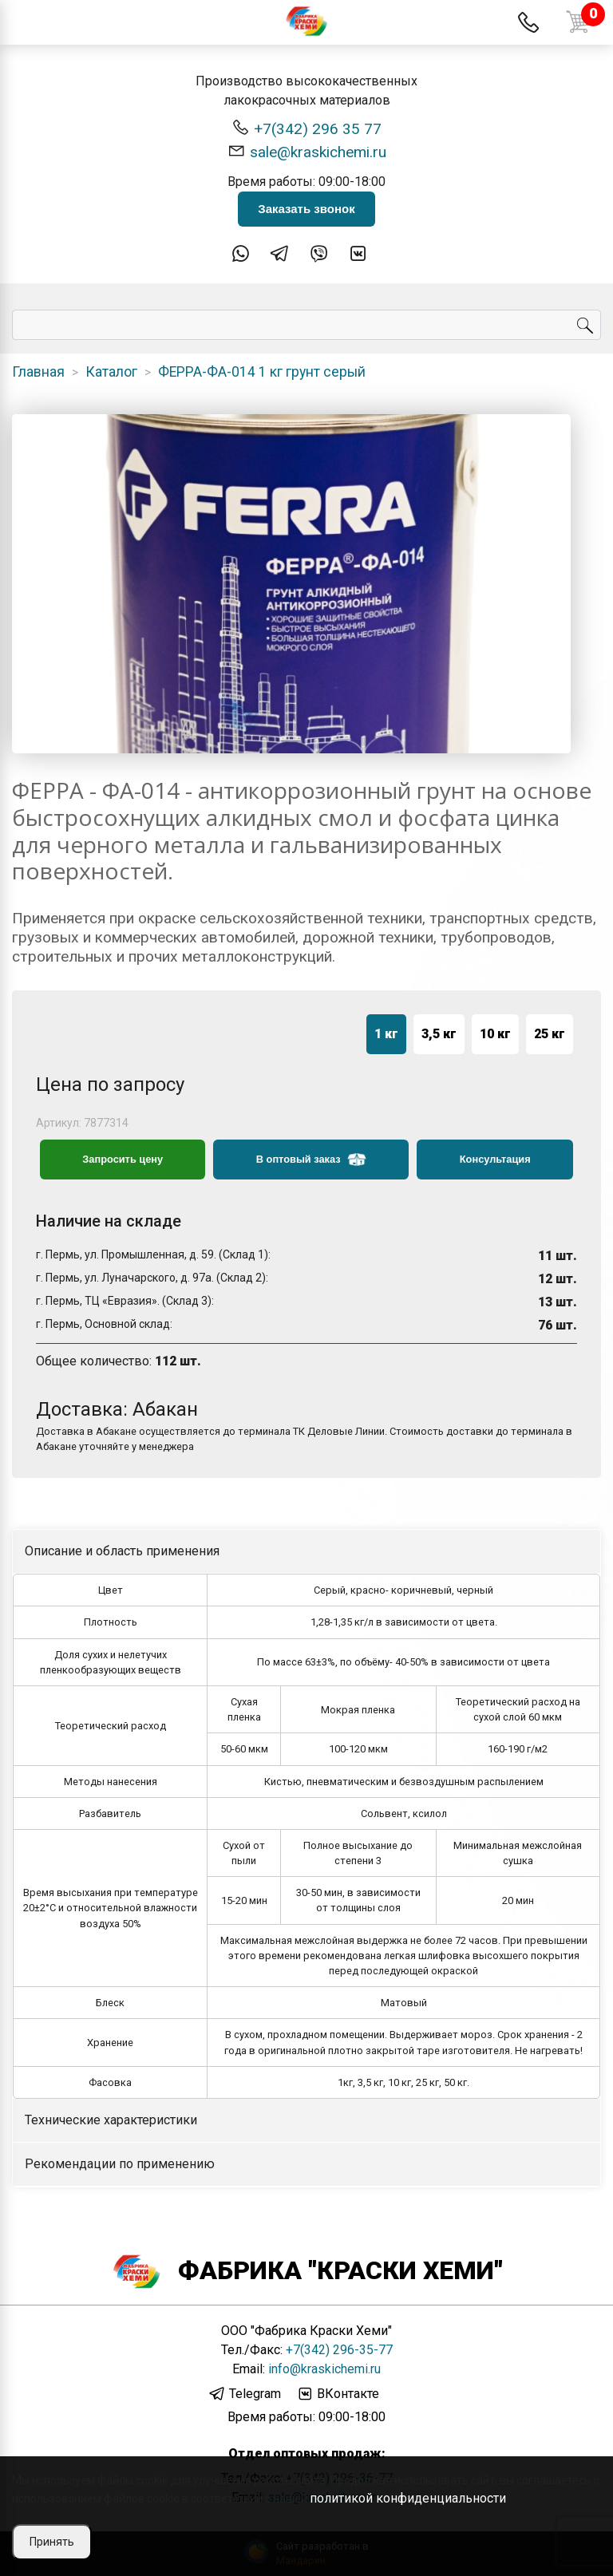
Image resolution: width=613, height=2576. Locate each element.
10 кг (495, 1033)
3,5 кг (439, 1033)
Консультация (495, 1159)
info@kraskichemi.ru (324, 2368)
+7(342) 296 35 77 (306, 128)
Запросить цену (122, 1159)
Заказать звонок (306, 208)
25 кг (549, 1033)
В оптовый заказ (311, 1159)
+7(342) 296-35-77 (339, 2349)
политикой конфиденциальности (408, 2498)
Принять (52, 2541)
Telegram (244, 2394)
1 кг (386, 1033)
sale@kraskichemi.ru (306, 151)
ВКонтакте (337, 2394)
